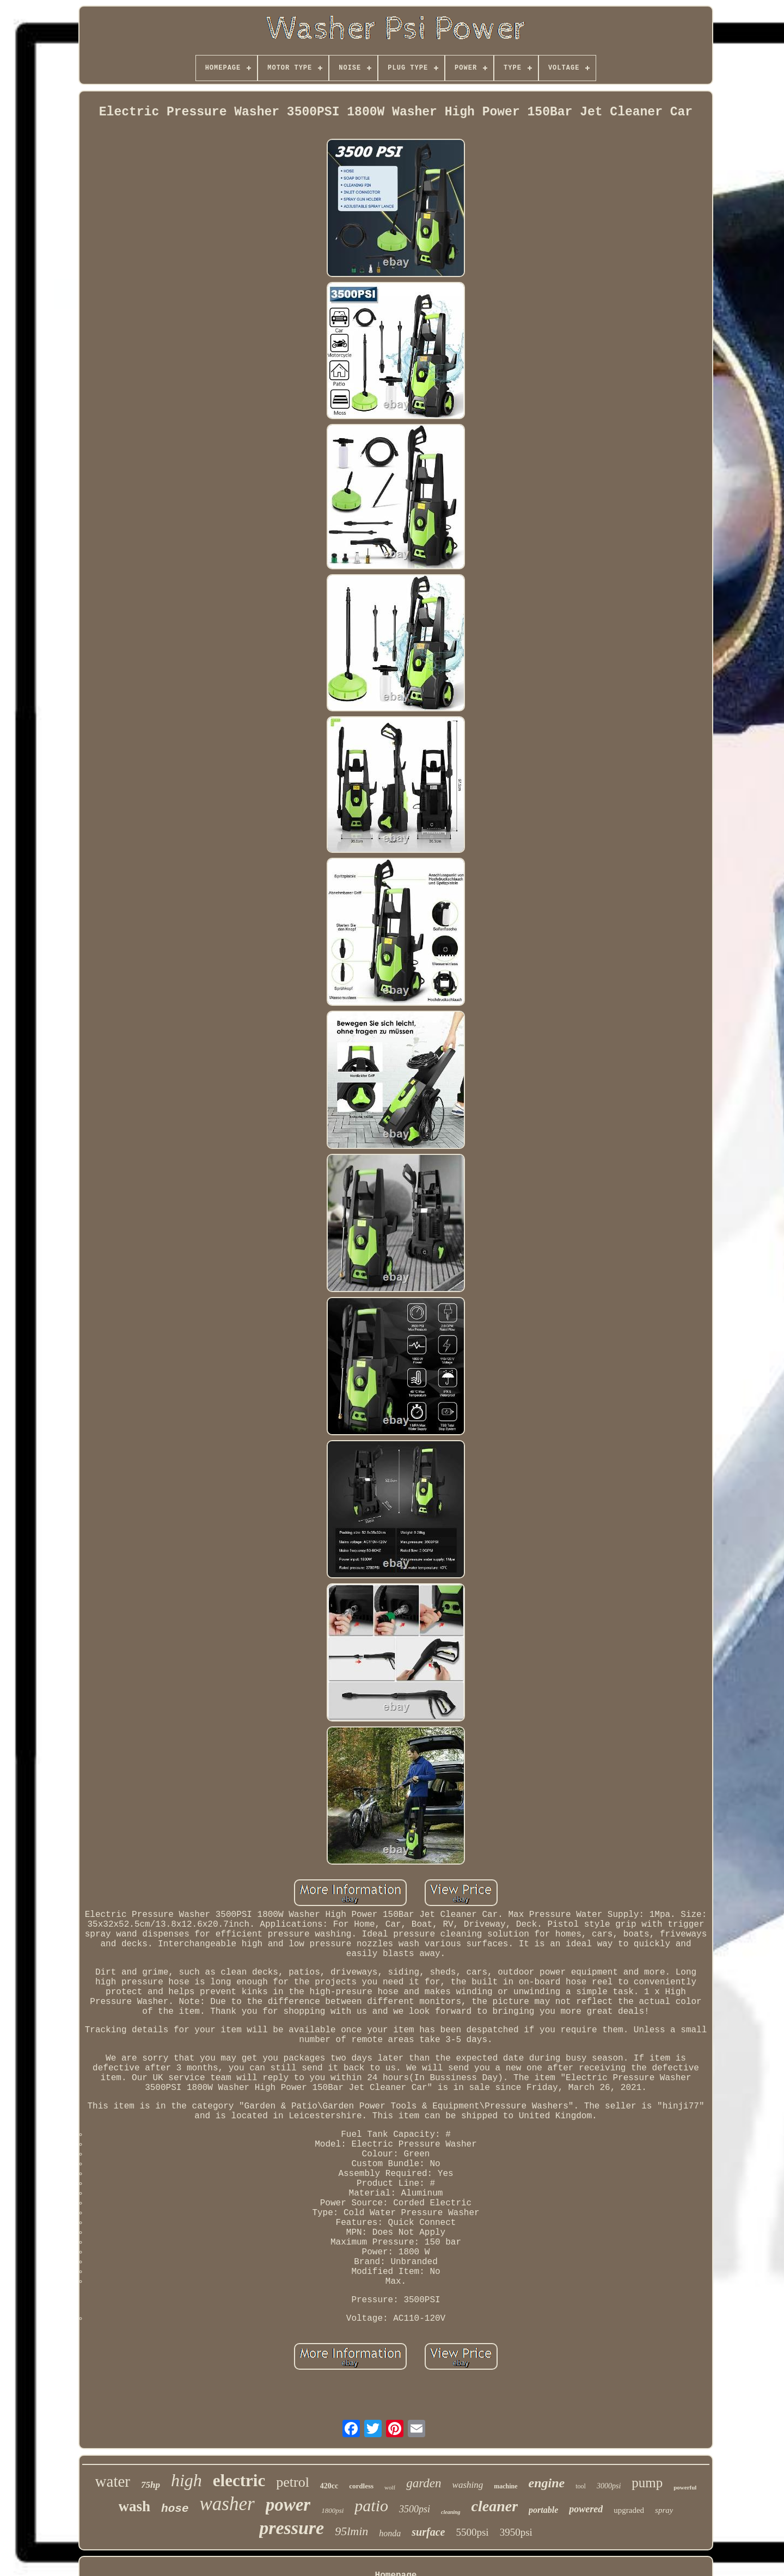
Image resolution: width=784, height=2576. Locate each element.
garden (423, 2483)
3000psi (609, 2486)
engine (547, 2483)
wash (135, 2506)
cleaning (451, 2512)
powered (586, 2509)
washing (467, 2485)
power (288, 2504)
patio (371, 2505)
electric (239, 2480)
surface (428, 2532)
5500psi (472, 2532)
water (112, 2481)
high (186, 2480)
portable (543, 2509)
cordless (361, 2486)
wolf (389, 2487)
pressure (291, 2528)
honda (390, 2533)
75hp (150, 2485)
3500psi (414, 2509)
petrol (292, 2482)
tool (580, 2486)
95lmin (351, 2531)
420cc (329, 2486)
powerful (684, 2487)
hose (174, 2509)
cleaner (494, 2506)
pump (647, 2482)
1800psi (332, 2510)
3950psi (516, 2532)
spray (664, 2510)
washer (227, 2503)
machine (505, 2486)
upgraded (629, 2510)
